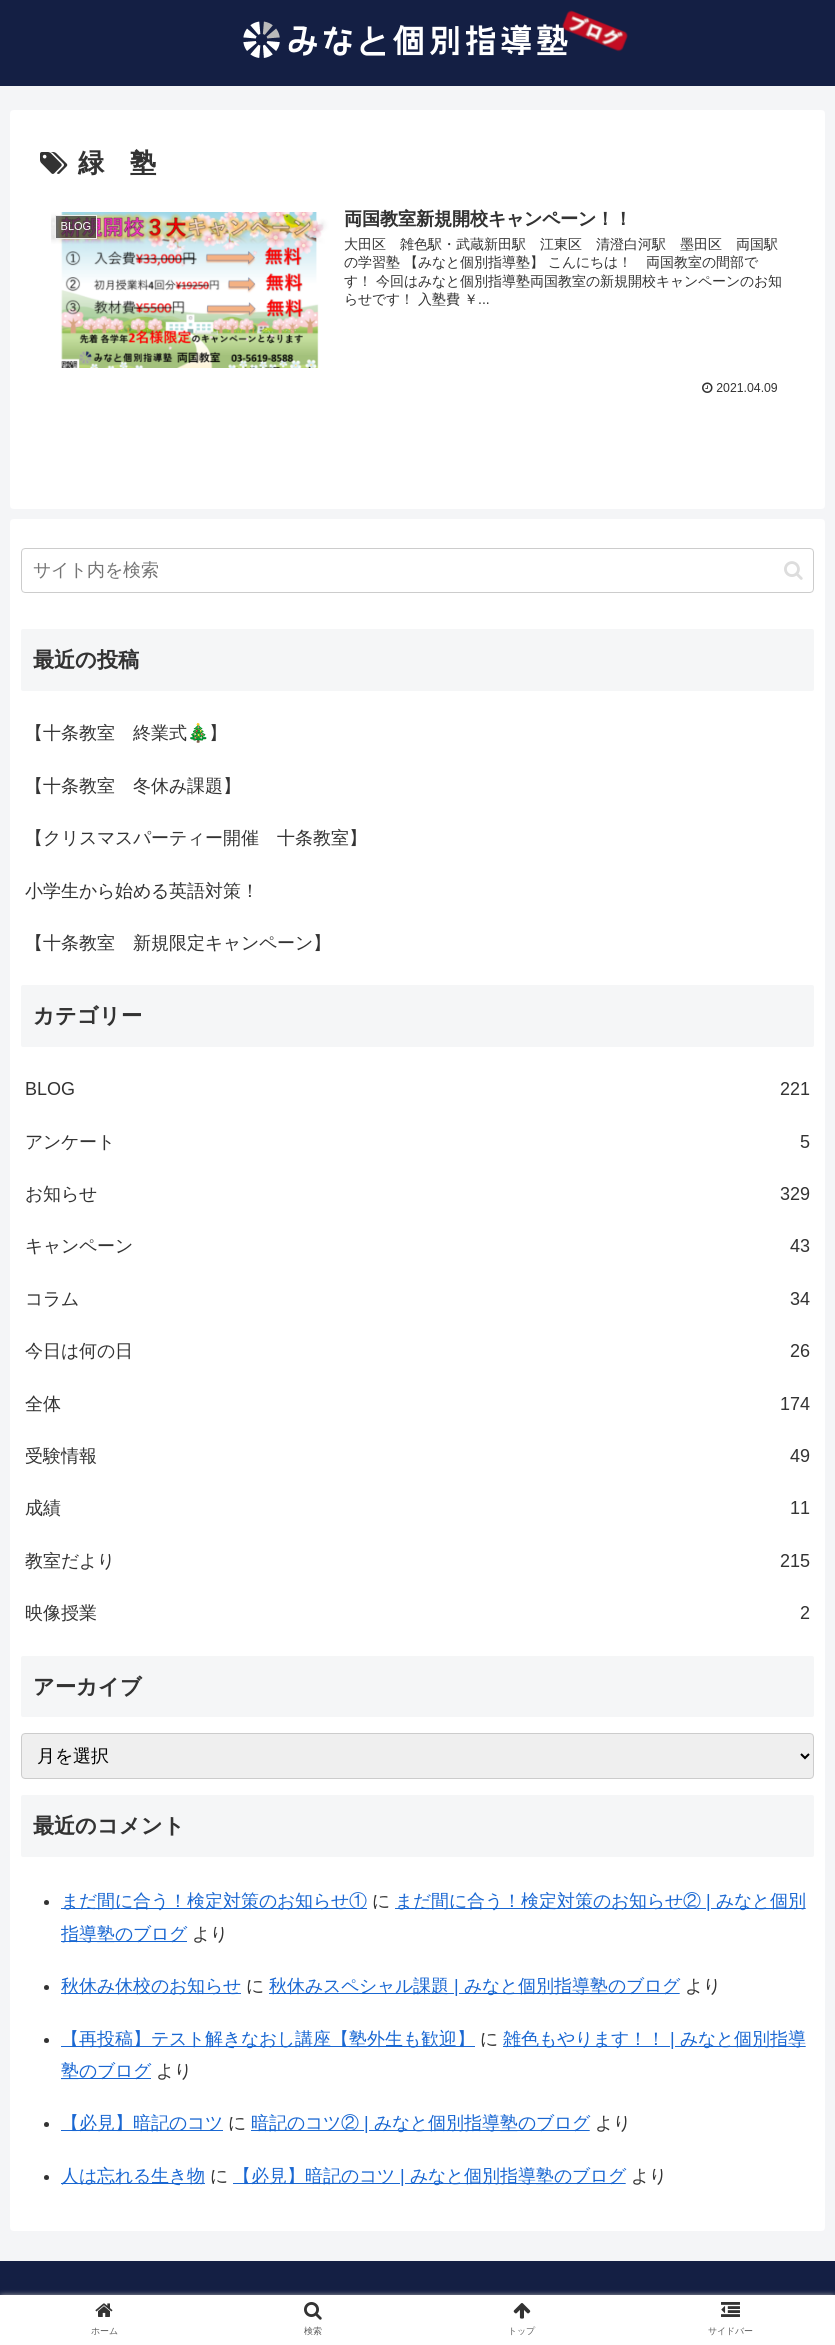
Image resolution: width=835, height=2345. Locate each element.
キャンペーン (417, 1247)
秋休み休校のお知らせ (151, 1986)
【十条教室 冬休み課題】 (133, 786)
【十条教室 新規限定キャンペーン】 (178, 943)
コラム (417, 1299)
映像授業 (417, 1613)
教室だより (417, 1561)
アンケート (417, 1142)
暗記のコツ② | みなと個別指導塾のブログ (420, 2124)
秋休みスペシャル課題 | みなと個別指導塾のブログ (474, 1986)
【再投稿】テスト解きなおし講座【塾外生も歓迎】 (268, 2039)
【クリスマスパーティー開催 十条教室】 (196, 838)
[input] (417, 571)
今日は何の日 (417, 1351)
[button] (793, 570)
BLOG (417, 1090)
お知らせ (417, 1194)
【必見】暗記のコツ (142, 2124)
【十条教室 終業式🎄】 (126, 734)
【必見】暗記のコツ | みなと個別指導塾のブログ (429, 2176)
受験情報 (417, 1456)
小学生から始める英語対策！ (142, 891)
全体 (417, 1404)
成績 (417, 1509)
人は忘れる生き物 (133, 2176)
